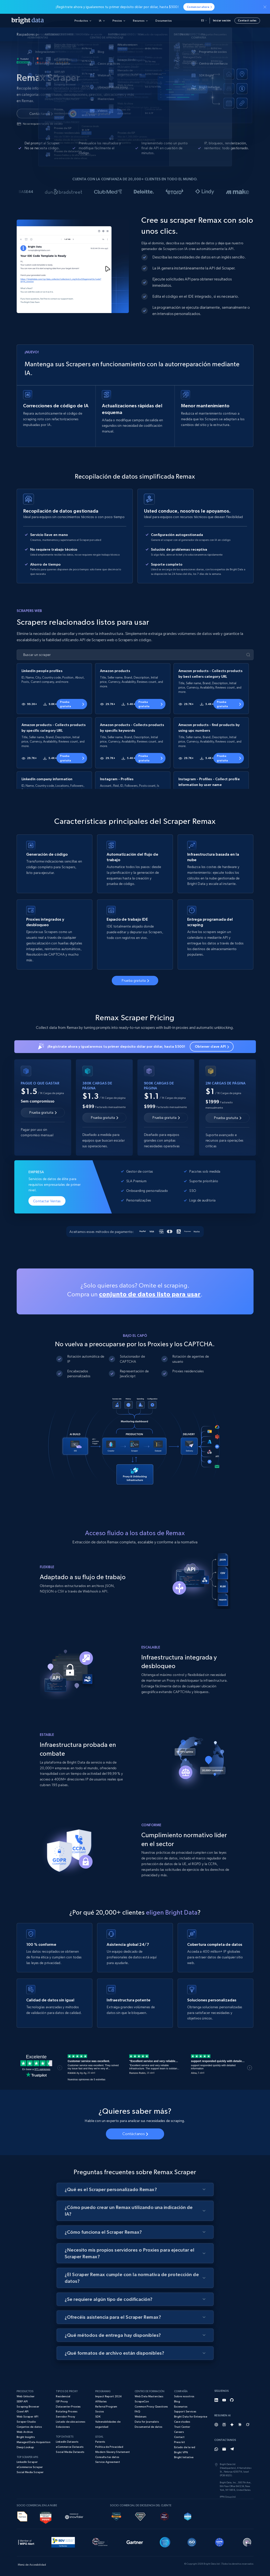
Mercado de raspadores (152, 34)
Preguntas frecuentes (213, 34)
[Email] (224, 2449)
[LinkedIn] (216, 2400)
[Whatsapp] (216, 2449)
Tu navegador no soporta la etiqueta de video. (73, 266)
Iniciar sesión (222, 20)
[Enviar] (248, 655)
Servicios (120, 34)
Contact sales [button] (247, 20)
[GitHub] (232, 2400)
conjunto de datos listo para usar (150, 1294)
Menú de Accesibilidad (32, 2564)
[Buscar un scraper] (132, 655)
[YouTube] (224, 2400)
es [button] (204, 20)
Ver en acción (94, 34)
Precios (184, 34)
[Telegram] (232, 2449)
